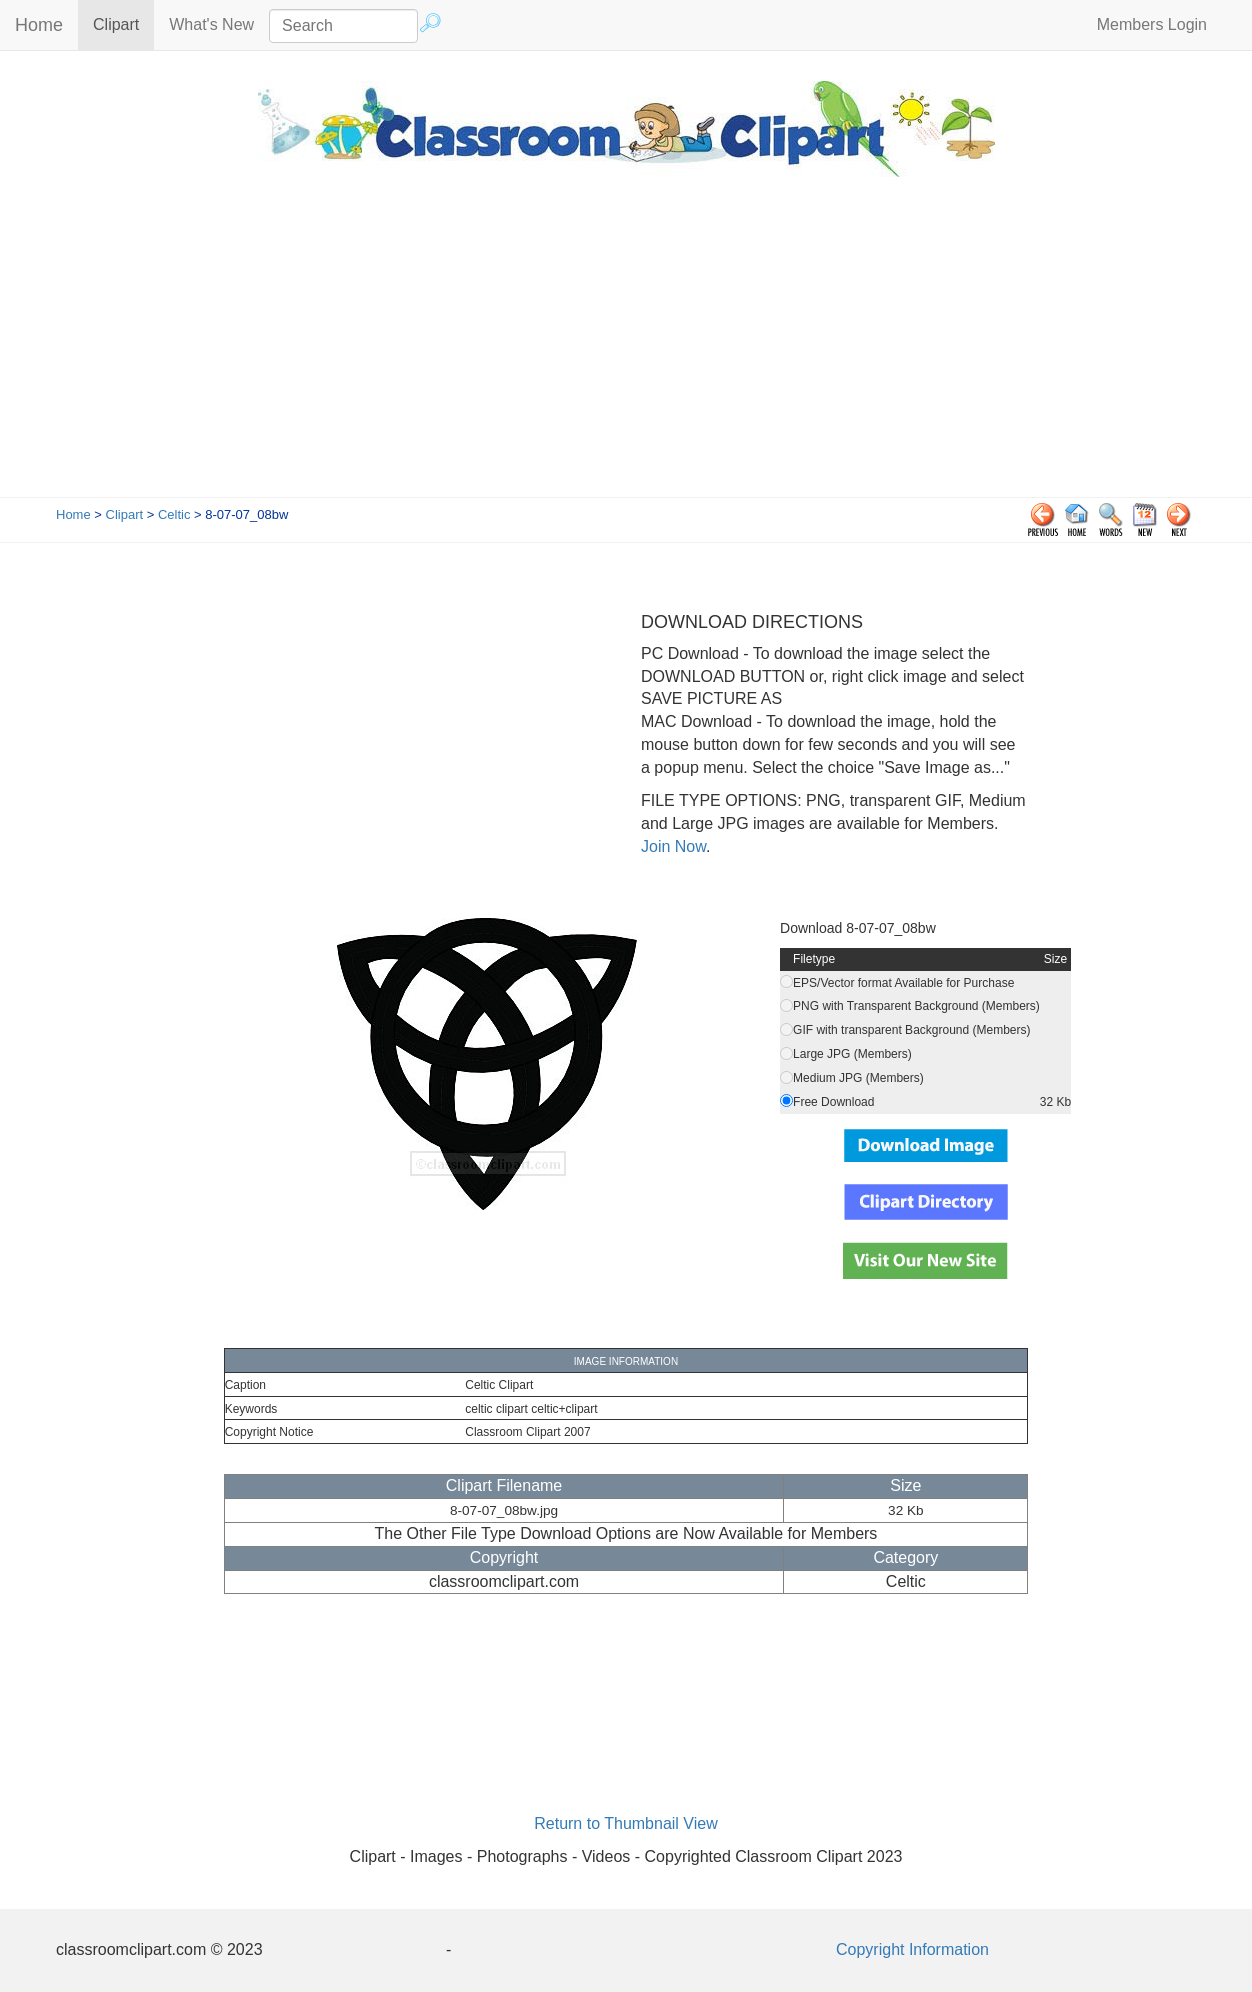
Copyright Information (912, 1949)
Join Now (673, 846)
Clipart (123, 23)
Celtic (174, 514)
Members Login (1152, 24)
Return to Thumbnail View (626, 1823)
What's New (211, 24)
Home (39, 25)
